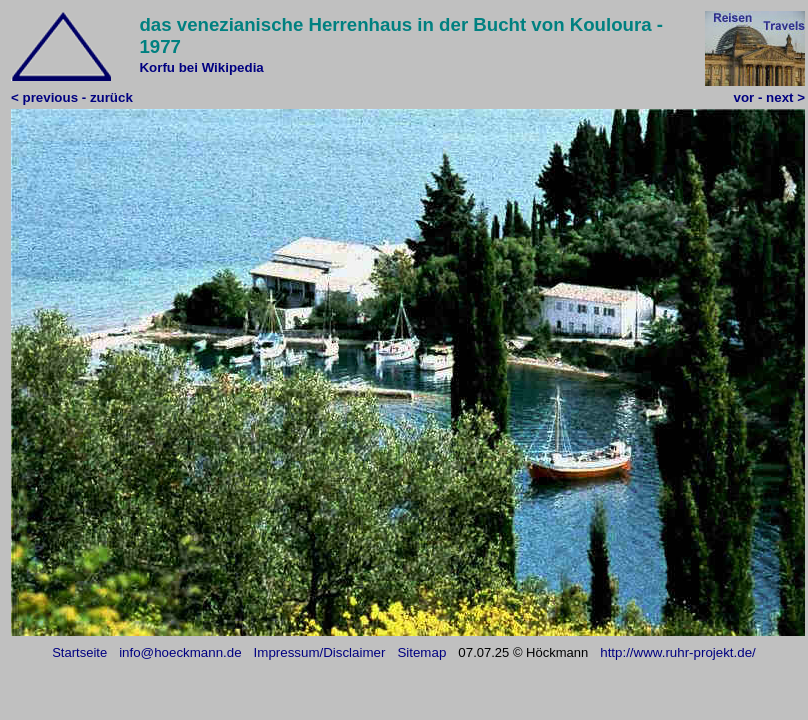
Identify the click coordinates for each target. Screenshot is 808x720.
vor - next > (769, 97)
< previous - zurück (72, 97)
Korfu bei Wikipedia (201, 67)
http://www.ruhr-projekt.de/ (678, 652)
